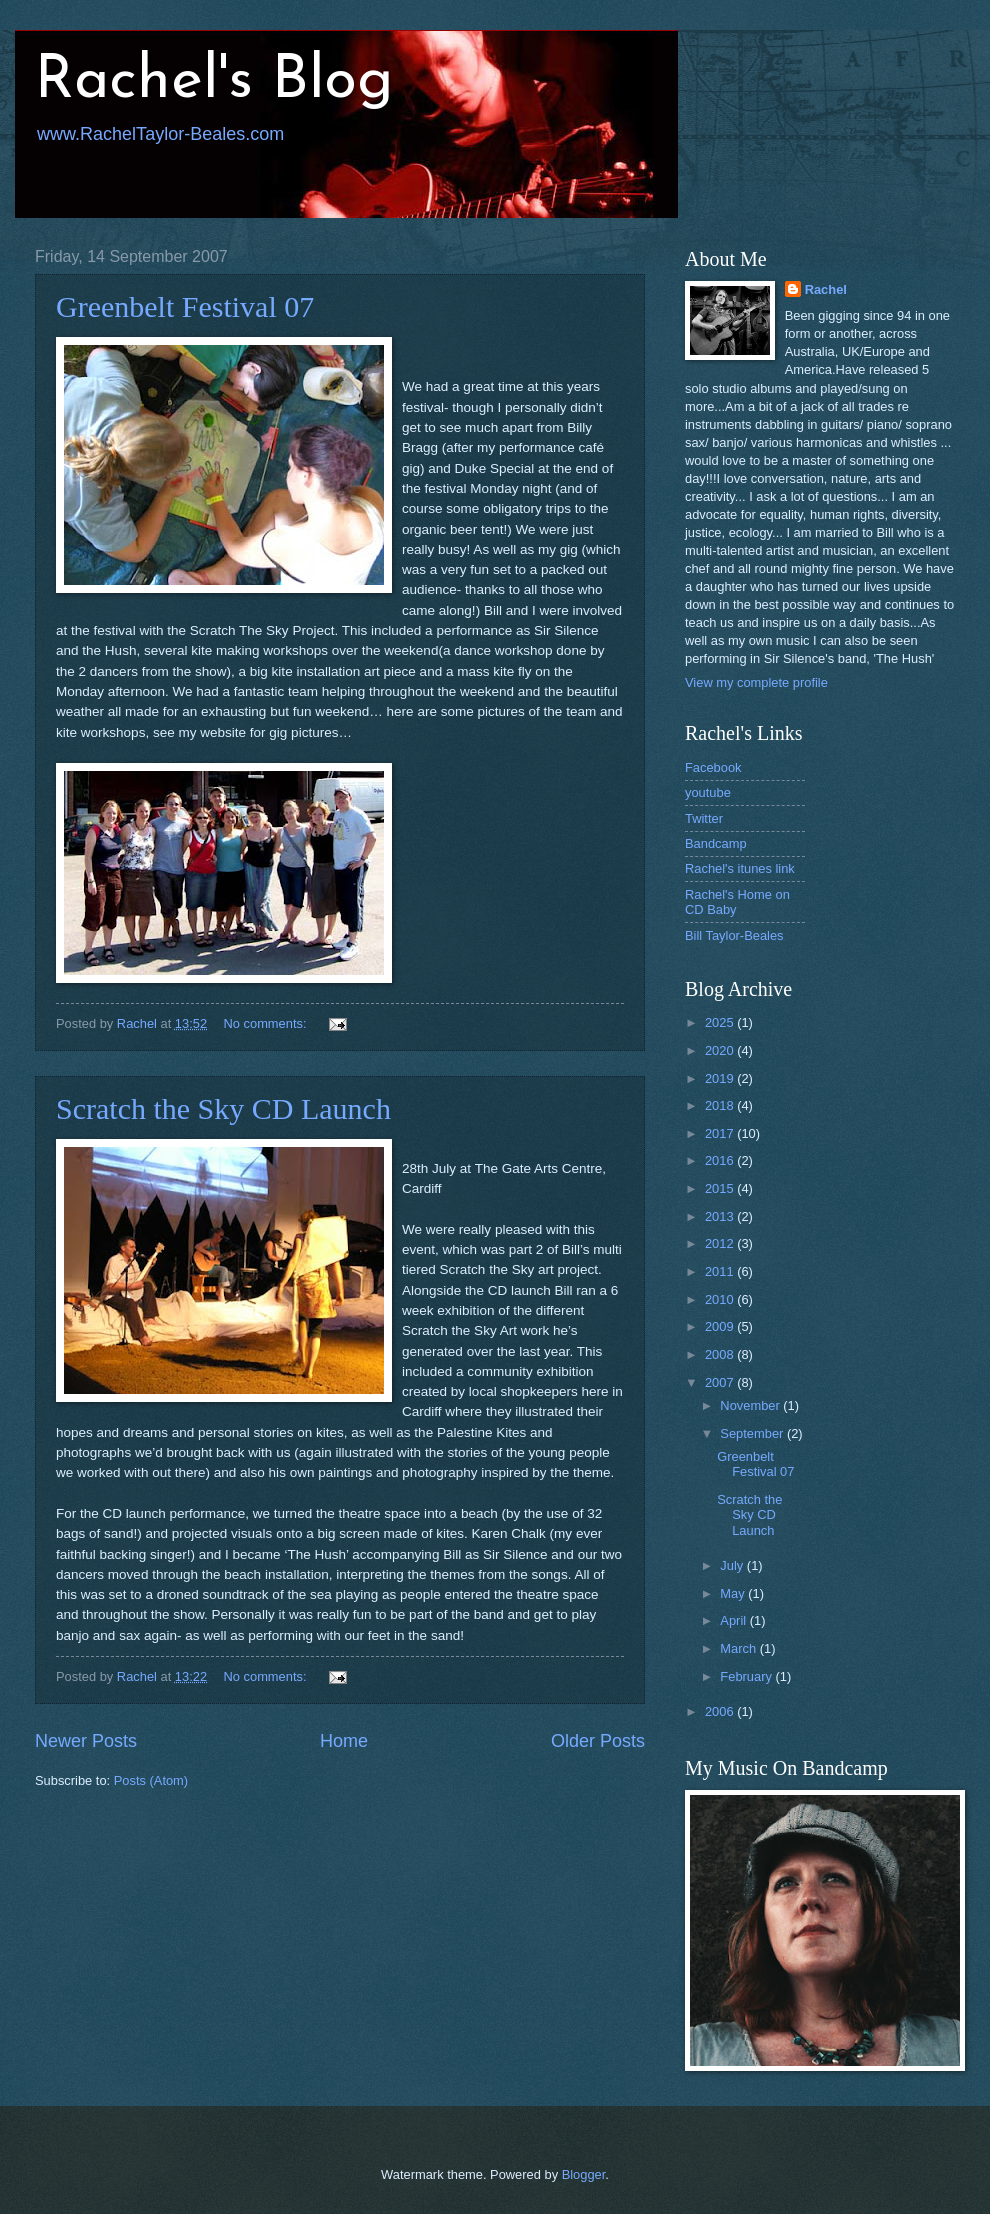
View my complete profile (756, 682)
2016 (721, 1160)
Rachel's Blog (214, 82)
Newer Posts (86, 1741)
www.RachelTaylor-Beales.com (160, 134)
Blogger (584, 2174)
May (734, 1593)
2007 (721, 1382)
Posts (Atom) (151, 1780)
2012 (721, 1243)
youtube (708, 792)
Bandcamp (716, 843)
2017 (721, 1133)
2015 (721, 1188)
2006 (721, 1711)
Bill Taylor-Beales (734, 935)
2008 (721, 1354)
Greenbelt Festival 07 (185, 306)
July (733, 1565)
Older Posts (598, 1741)
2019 (721, 1078)
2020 (721, 1050)
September (753, 1433)
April (734, 1620)
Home (344, 1741)
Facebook (713, 767)
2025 (721, 1022)
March (739, 1648)
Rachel (826, 289)
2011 (721, 1271)
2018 (721, 1105)
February (747, 1676)
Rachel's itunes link (740, 868)
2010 (721, 1299)
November (751, 1405)
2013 (721, 1216)
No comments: (267, 1023)
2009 (721, 1326)
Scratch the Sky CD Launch (223, 1108)
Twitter (704, 818)
